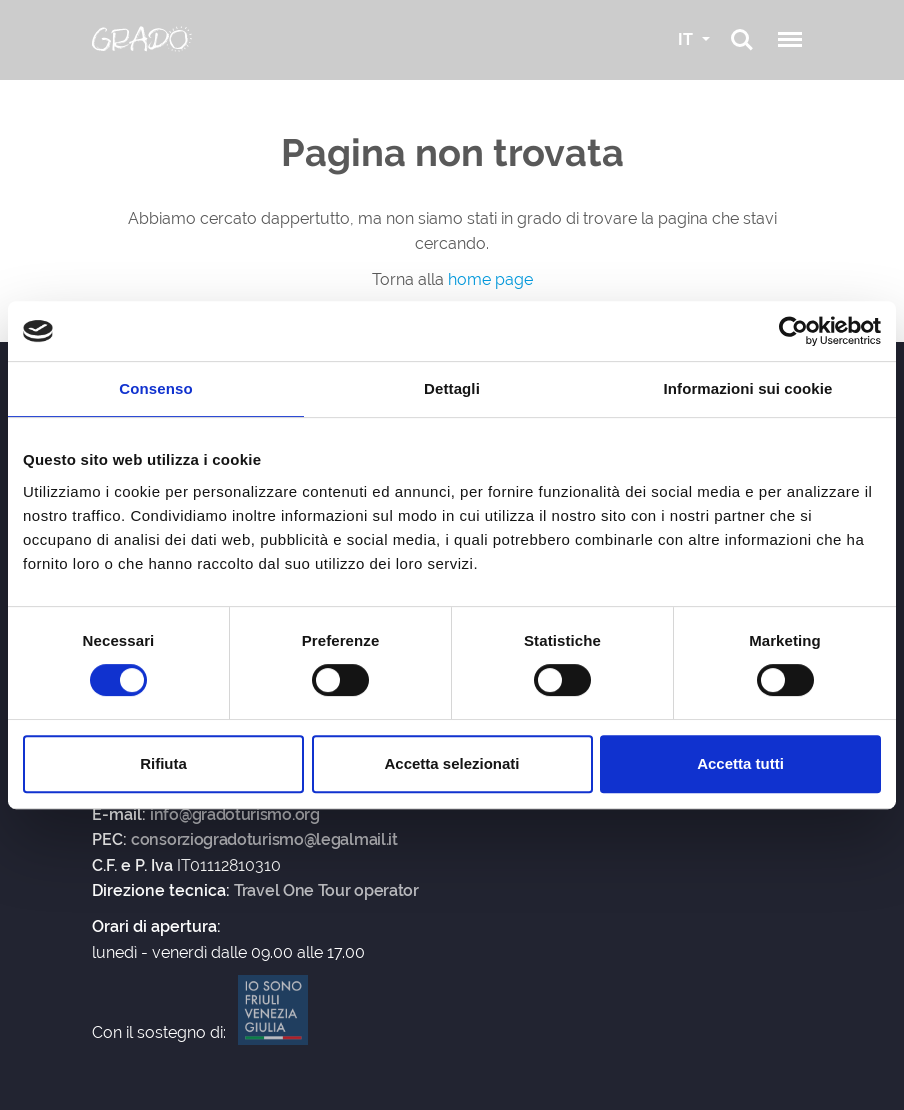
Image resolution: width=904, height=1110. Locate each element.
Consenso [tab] (155, 388)
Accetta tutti (740, 763)
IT (687, 39)
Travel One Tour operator (326, 891)
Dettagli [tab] (452, 388)
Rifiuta (163, 763)
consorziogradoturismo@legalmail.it (264, 840)
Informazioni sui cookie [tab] (748, 388)
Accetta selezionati (451, 763)
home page (490, 279)
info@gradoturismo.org (235, 815)
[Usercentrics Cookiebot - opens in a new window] (793, 331)
